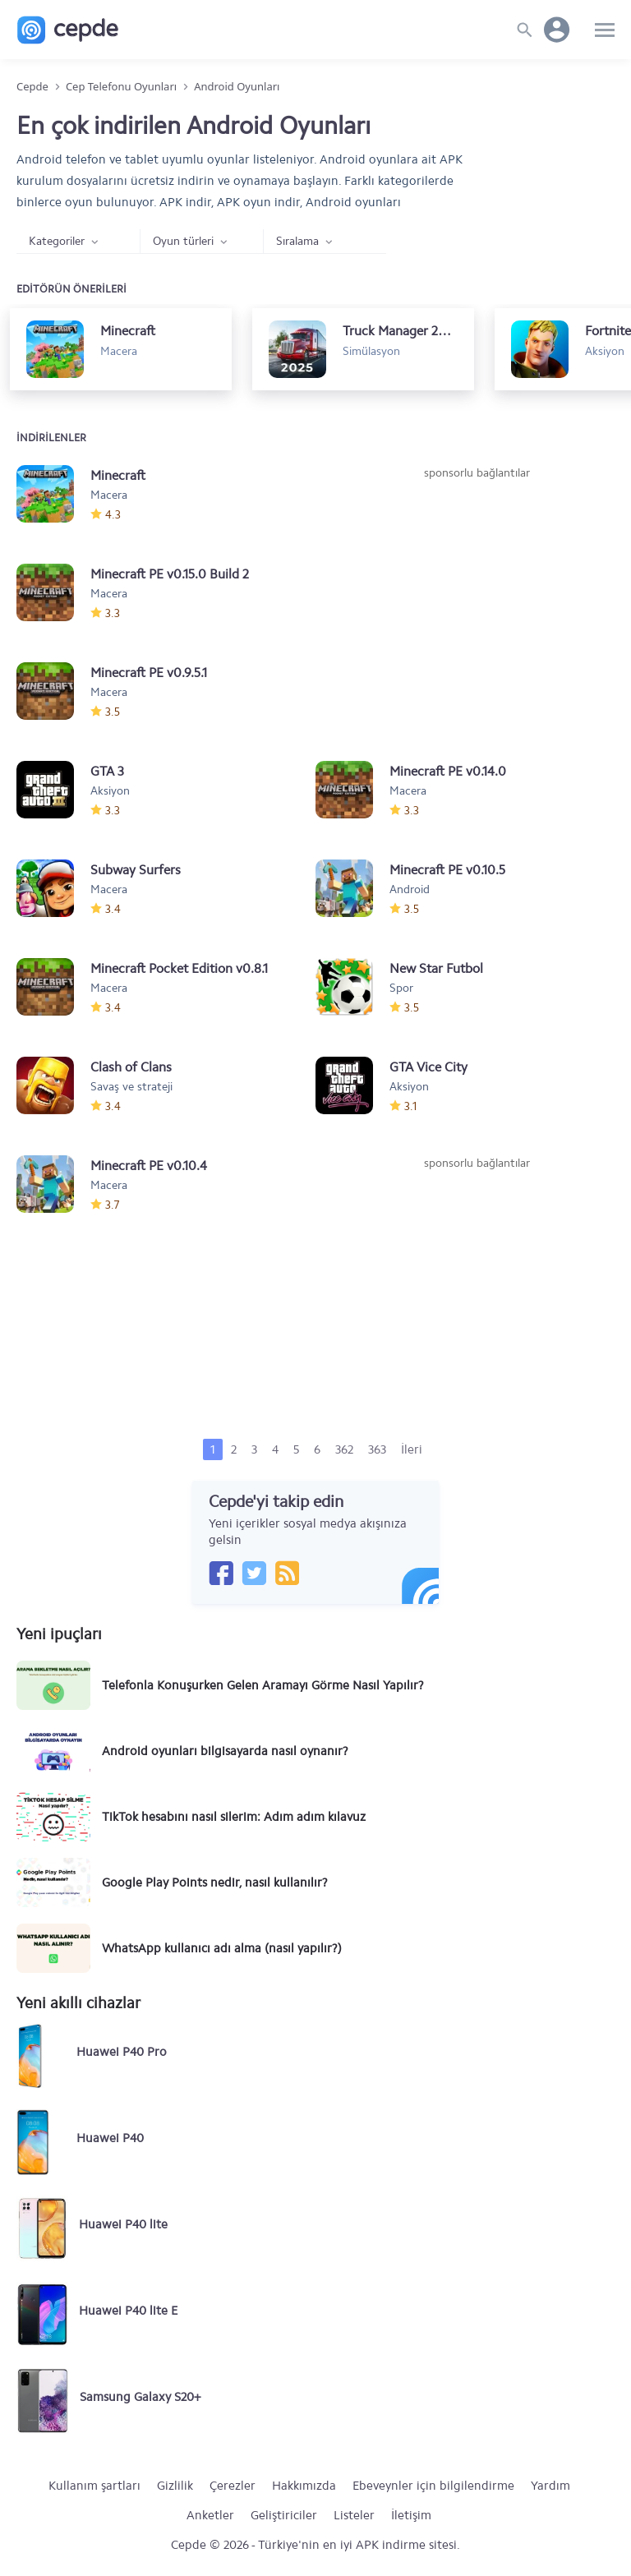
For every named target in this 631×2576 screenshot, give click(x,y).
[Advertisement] (477, 605)
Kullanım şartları (94, 2485)
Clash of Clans (131, 1067)
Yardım (550, 2485)
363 (377, 1449)
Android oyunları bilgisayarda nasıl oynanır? (225, 1751)
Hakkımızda (304, 2485)
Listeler (354, 2515)
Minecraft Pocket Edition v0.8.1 (179, 968)
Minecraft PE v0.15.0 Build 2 (169, 574)
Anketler (210, 2515)
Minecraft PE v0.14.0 (447, 771)
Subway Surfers (135, 870)
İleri (411, 1449)
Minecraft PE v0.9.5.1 (148, 672)
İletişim (411, 2515)
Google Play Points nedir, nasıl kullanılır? (215, 1882)
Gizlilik (175, 2485)
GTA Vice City (428, 1067)
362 (344, 1449)
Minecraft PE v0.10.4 (148, 1165)
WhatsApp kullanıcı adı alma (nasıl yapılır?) (222, 1948)
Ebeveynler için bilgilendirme (433, 2485)
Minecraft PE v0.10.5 (447, 870)
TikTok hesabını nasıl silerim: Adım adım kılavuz (234, 1816)
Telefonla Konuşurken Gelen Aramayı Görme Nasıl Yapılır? (263, 1685)
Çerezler (233, 2485)
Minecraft (117, 475)
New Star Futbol (436, 968)
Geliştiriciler (284, 2515)
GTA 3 (107, 771)
